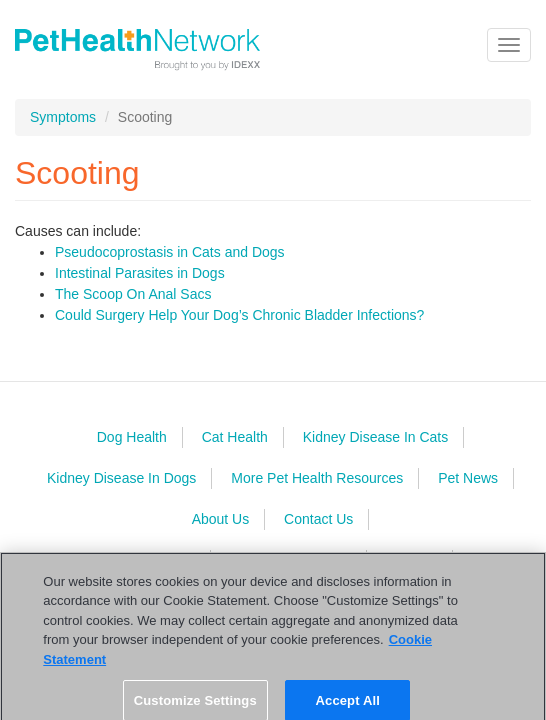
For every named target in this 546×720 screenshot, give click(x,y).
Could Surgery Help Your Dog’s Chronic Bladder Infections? (239, 315)
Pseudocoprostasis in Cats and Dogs (170, 252)
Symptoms (63, 117)
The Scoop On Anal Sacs (133, 294)
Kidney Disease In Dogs (121, 478)
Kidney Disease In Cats (376, 437)
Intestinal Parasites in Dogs (140, 273)
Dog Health (132, 437)
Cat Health (235, 437)
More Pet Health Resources (317, 478)
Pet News (468, 478)
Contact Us (318, 519)
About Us (221, 519)
